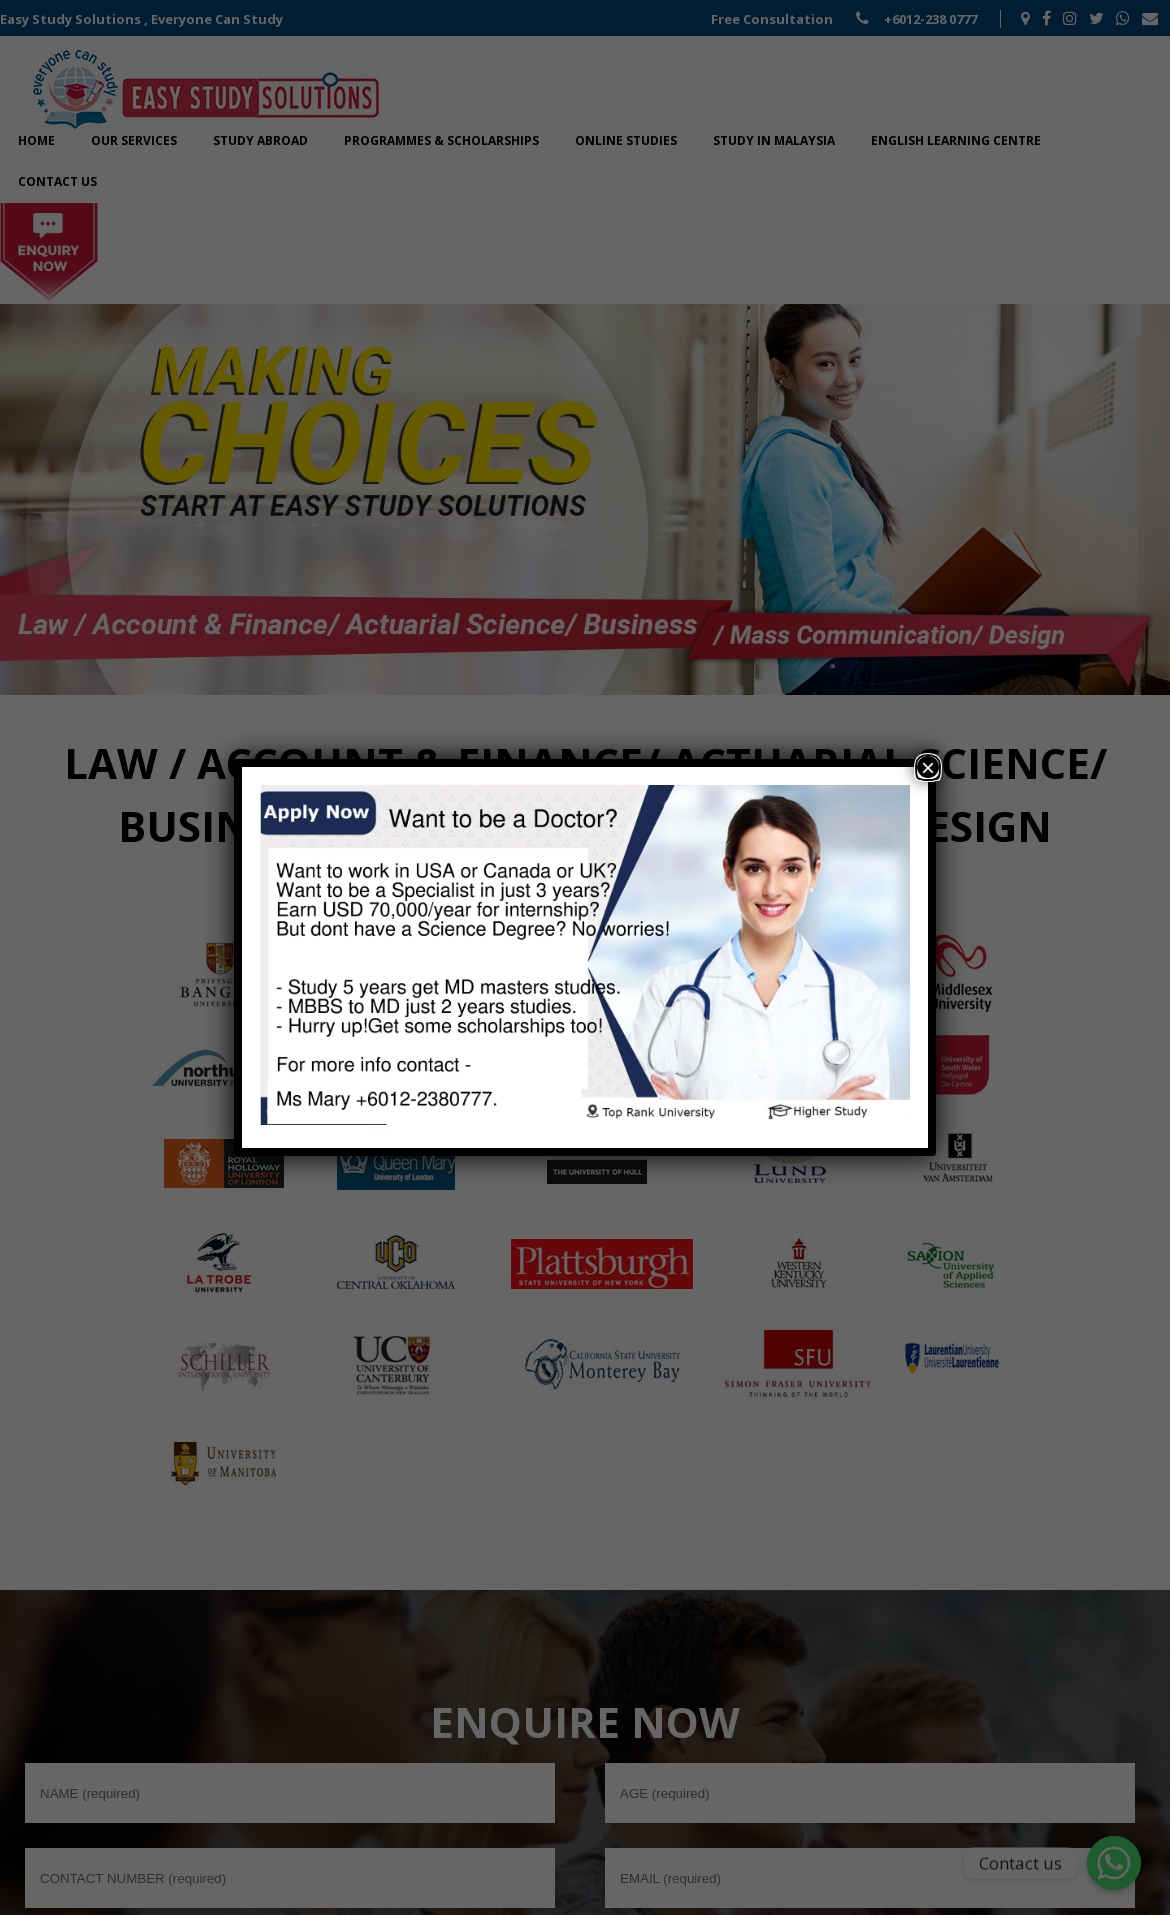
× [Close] (928, 767)
